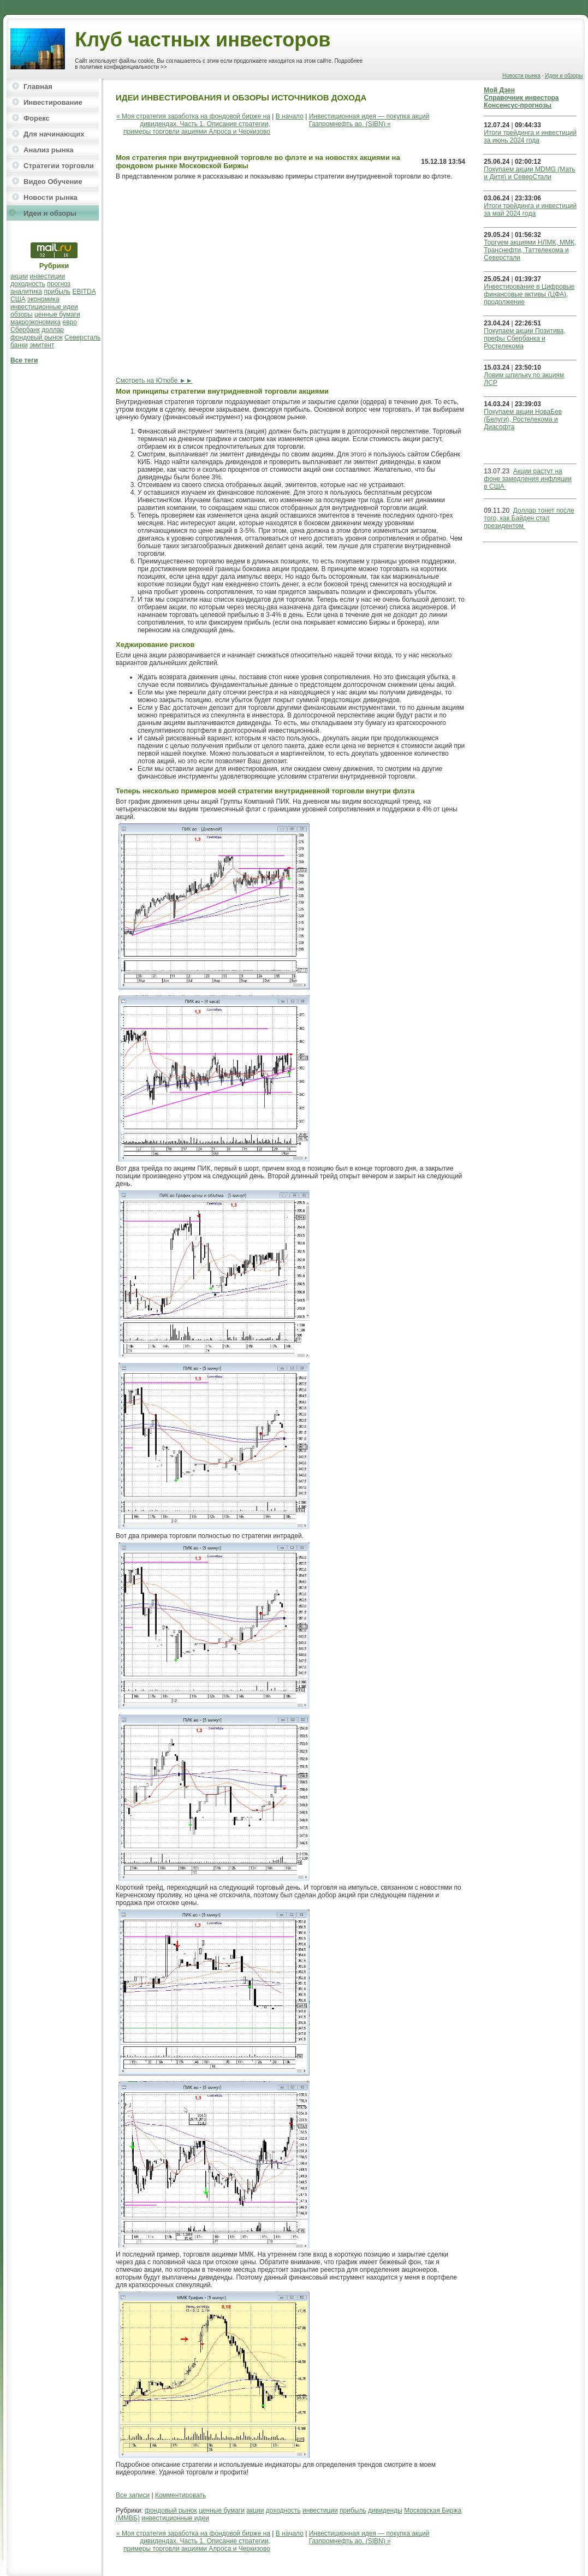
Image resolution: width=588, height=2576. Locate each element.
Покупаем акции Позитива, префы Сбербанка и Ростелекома (524, 338)
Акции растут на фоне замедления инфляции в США (528, 478)
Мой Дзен (499, 90)
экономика (43, 299)
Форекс (36, 118)
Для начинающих (53, 134)
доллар (52, 330)
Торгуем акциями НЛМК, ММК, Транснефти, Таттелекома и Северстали (530, 250)
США (18, 299)
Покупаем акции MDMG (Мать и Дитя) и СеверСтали (529, 173)
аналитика (26, 291)
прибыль (57, 291)
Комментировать (180, 2495)
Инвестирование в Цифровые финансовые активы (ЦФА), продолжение (529, 294)
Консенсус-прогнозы (517, 105)
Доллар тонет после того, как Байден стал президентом (529, 518)
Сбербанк (25, 330)
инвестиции (48, 276)
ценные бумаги (57, 314)
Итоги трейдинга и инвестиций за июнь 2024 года (530, 136)
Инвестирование (52, 102)
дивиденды (385, 2510)
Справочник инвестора (521, 98)
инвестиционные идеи (44, 307)
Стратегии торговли (58, 166)
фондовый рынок (36, 337)
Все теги (24, 360)
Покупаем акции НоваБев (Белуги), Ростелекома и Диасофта (523, 419)
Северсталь (82, 337)
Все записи (133, 2495)
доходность (27, 284)
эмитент (41, 345)
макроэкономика (35, 322)
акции (19, 276)
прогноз (58, 284)
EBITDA (84, 291)
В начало (290, 116)
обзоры (21, 314)
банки (19, 345)
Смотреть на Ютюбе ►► (154, 380)
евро (70, 322)
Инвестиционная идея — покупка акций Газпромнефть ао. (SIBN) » (369, 120)
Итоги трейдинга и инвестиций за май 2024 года (530, 209)
